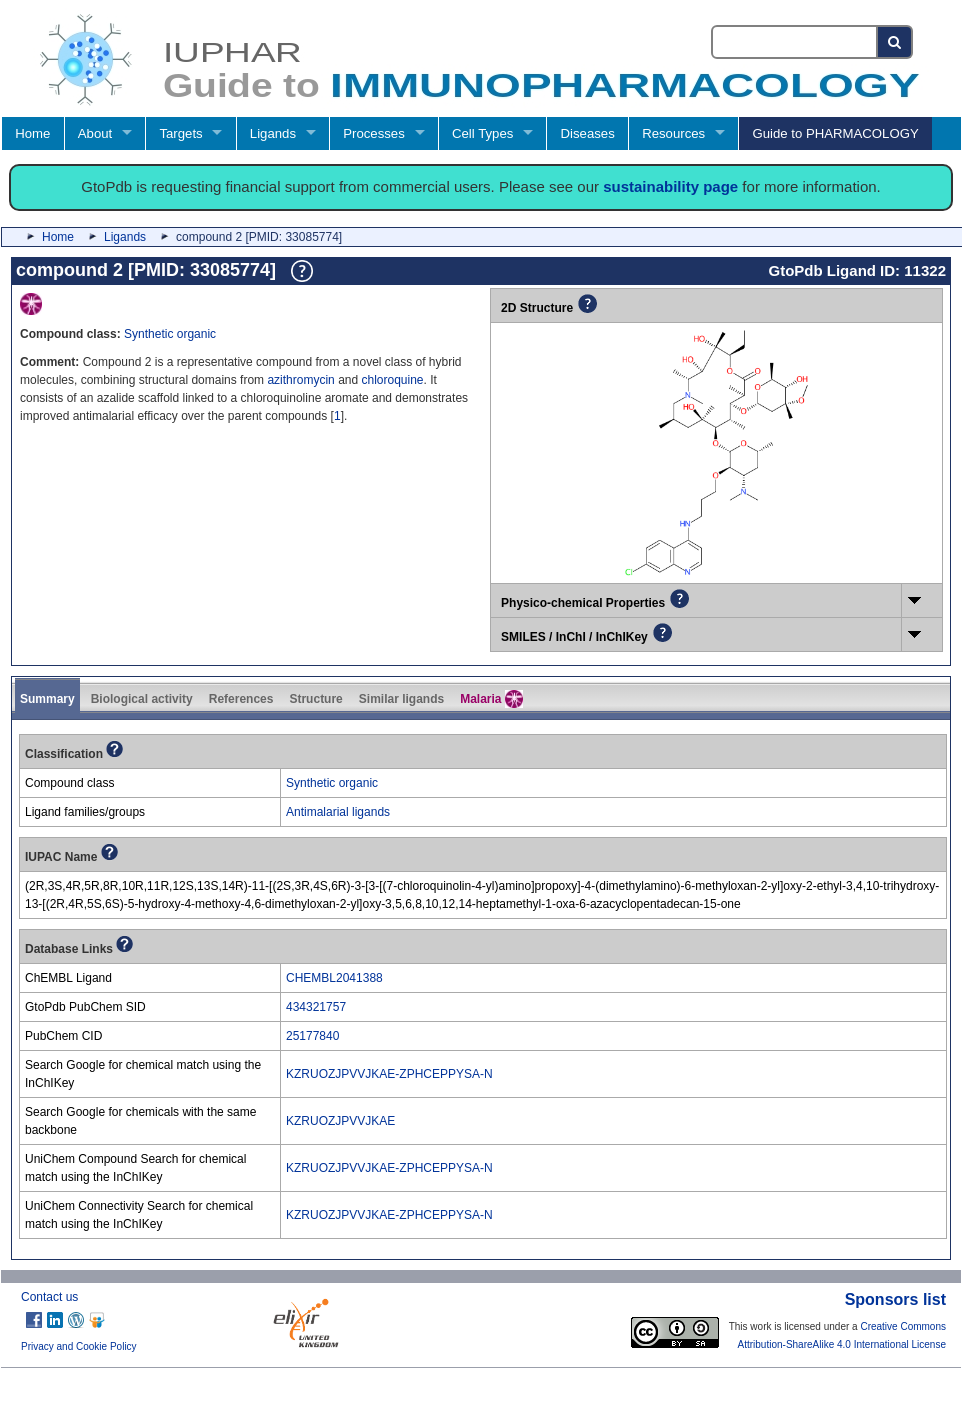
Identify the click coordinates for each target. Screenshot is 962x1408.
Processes (374, 133)
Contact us (49, 1297)
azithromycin (300, 380)
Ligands (273, 133)
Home (32, 133)
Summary (47, 699)
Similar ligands (401, 699)
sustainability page (670, 186)
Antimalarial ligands (338, 812)
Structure (315, 699)
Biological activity (142, 699)
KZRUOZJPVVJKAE (340, 1121)
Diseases (588, 133)
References (241, 699)
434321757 (316, 1007)
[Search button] (895, 42)
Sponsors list (895, 1299)
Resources (673, 133)
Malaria (491, 699)
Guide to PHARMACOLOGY (835, 133)
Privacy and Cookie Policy (79, 1346)
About (95, 133)
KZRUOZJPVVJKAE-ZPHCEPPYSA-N (389, 1074)
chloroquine (393, 380)
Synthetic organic (170, 334)
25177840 (312, 1036)
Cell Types (482, 133)
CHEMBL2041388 (334, 978)
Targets (180, 133)
